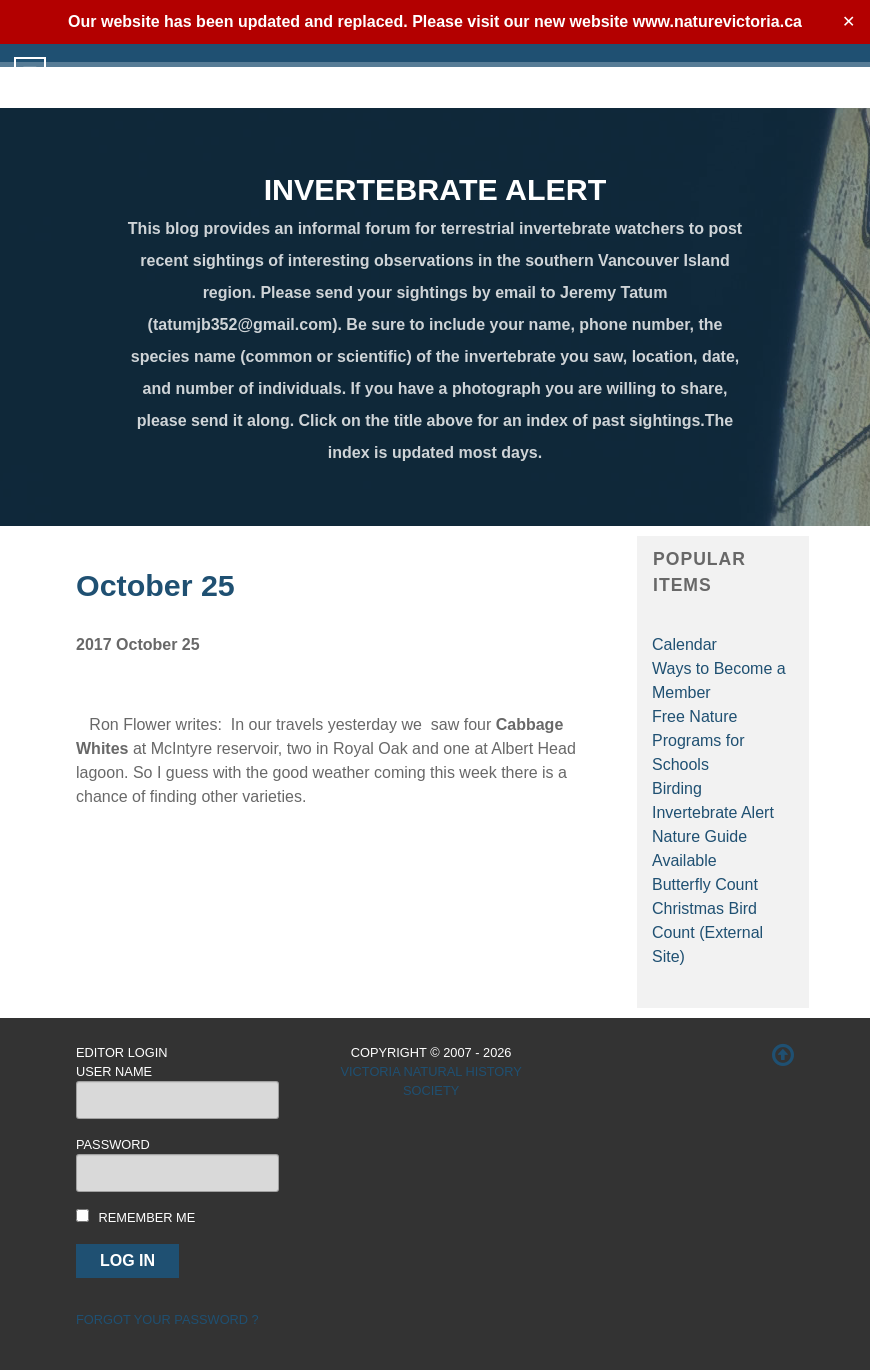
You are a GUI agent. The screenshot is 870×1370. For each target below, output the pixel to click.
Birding (677, 788)
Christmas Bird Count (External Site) (707, 932)
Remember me (147, 1217)
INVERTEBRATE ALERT (435, 189)
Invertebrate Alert (713, 812)
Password (113, 1144)
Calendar (684, 644)
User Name (114, 1071)
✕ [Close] (848, 21)
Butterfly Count (705, 884)
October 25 (155, 585)
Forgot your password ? (167, 1319)
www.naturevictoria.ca (717, 21)
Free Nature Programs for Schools (698, 740)
